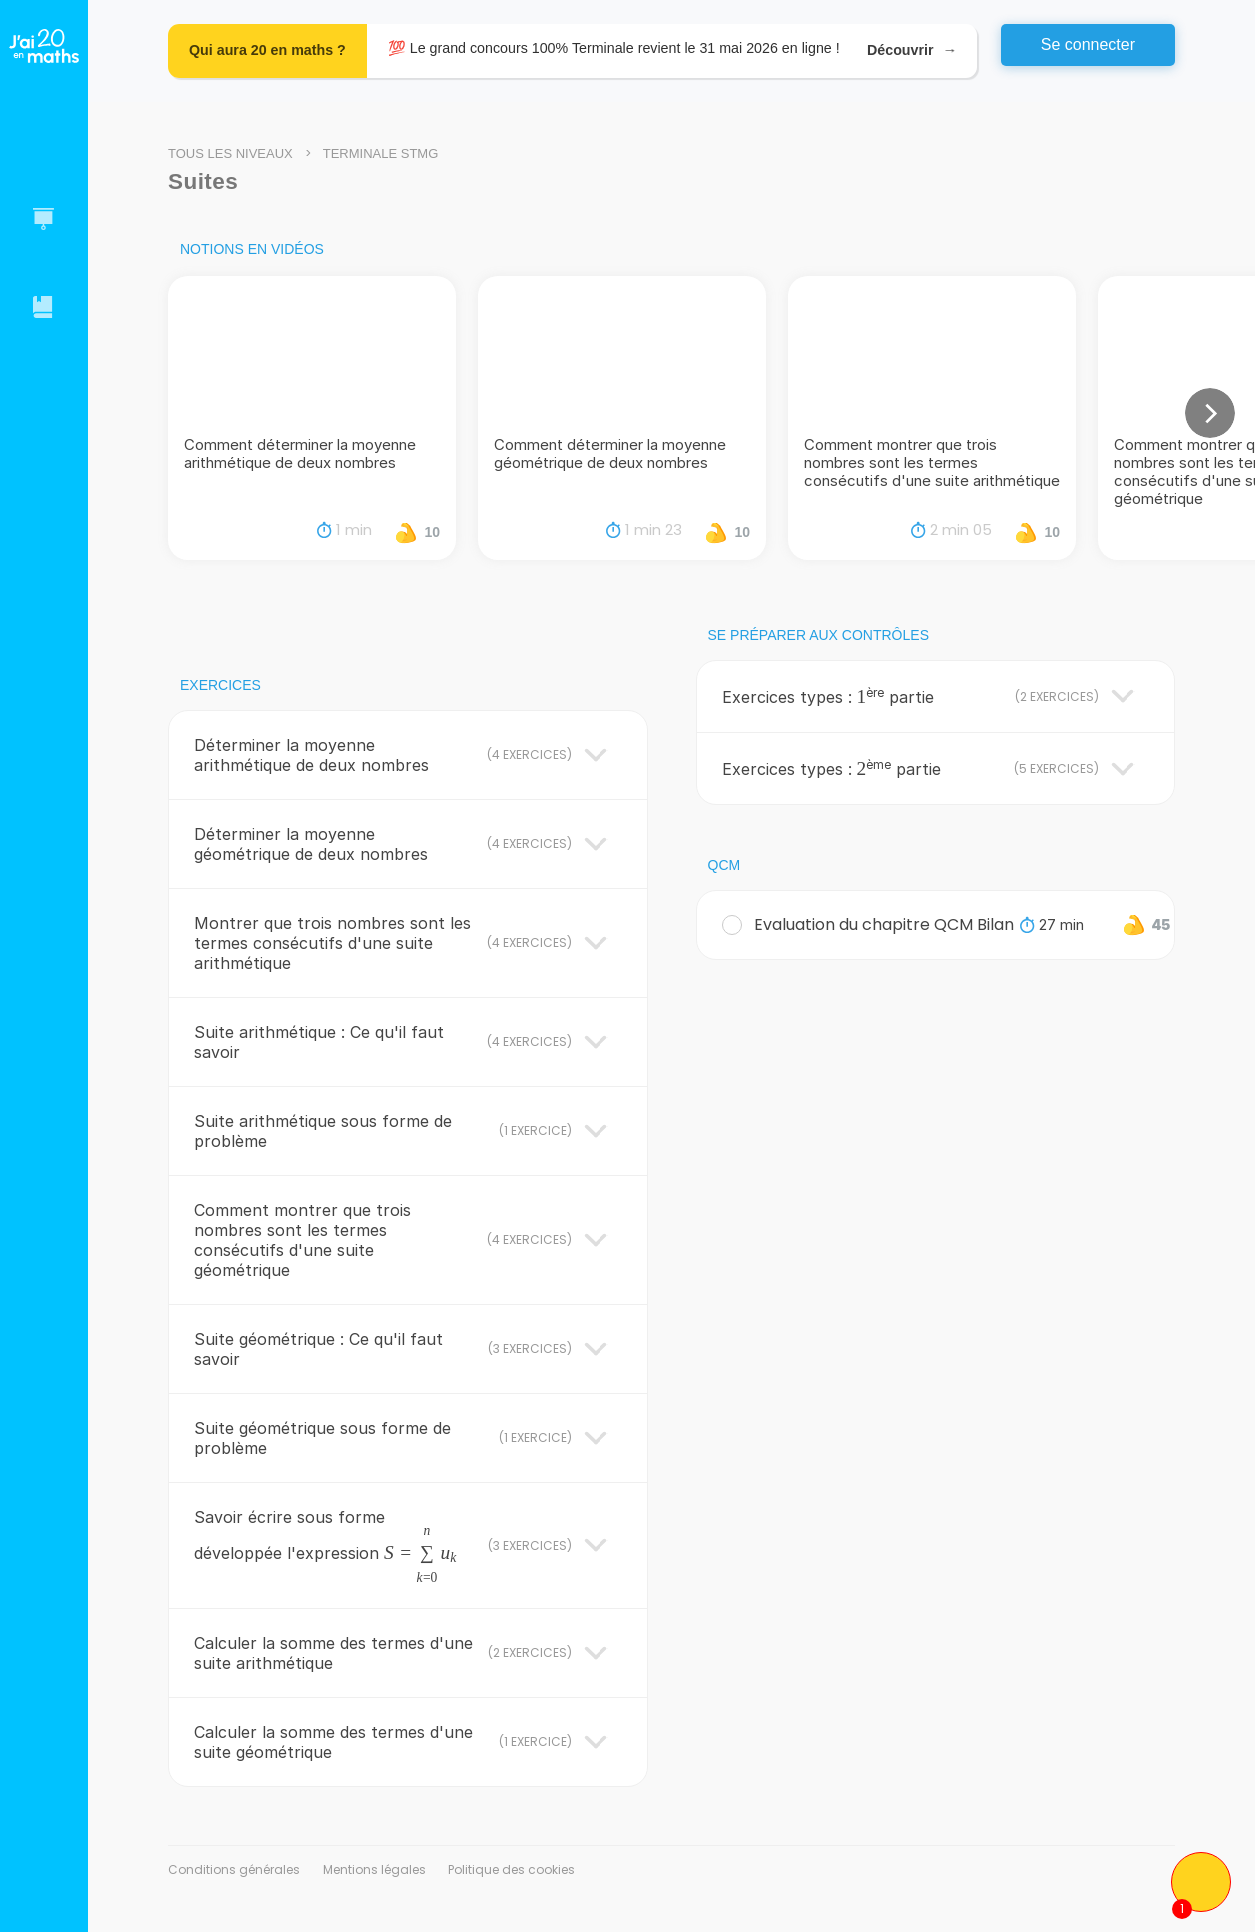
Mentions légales (374, 1869)
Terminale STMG (381, 153)
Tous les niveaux (230, 153)
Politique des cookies (511, 1869)
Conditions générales (234, 1869)
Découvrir (911, 50)
